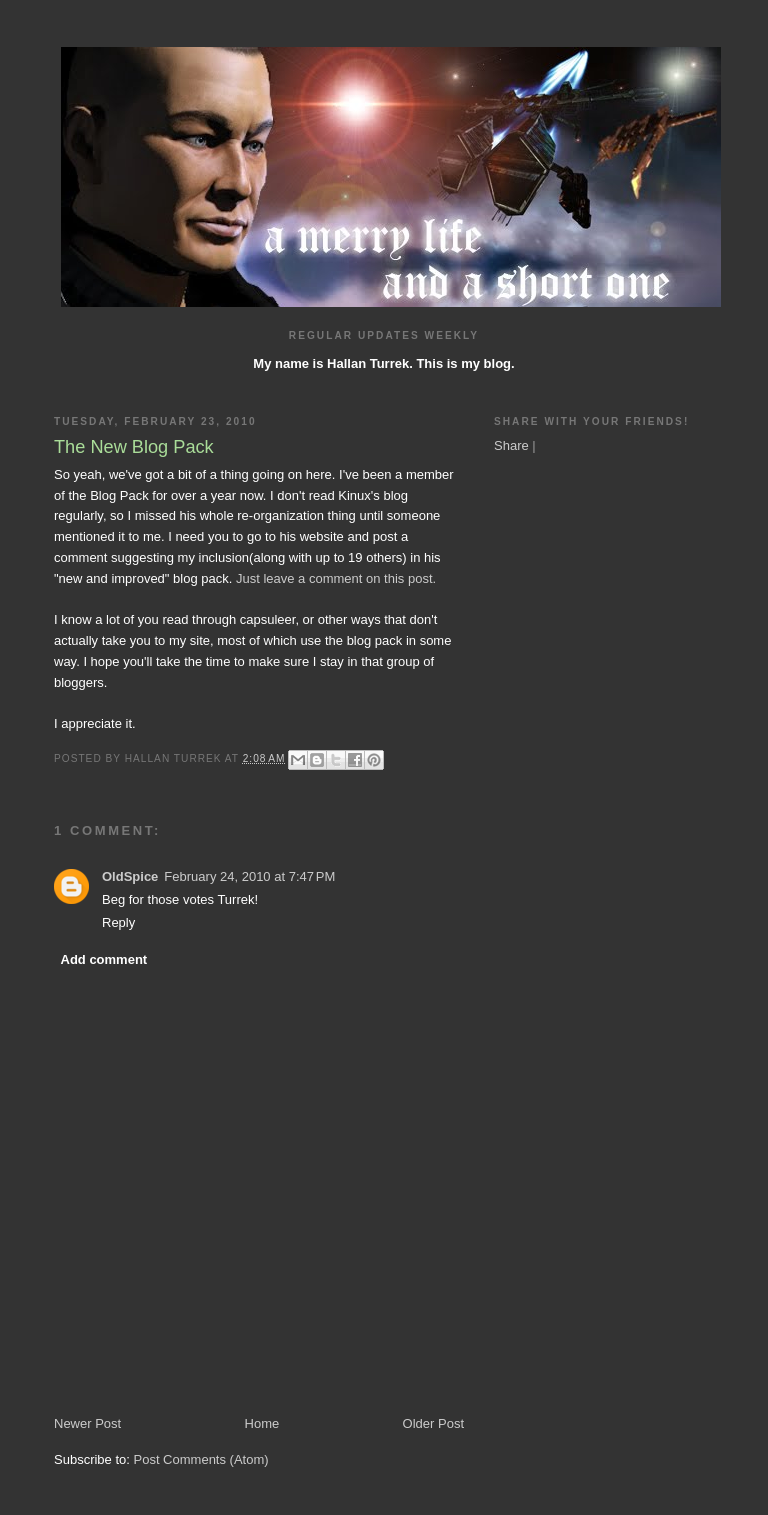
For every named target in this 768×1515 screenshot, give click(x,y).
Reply (118, 922)
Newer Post (87, 1423)
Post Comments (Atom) (201, 1459)
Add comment (104, 959)
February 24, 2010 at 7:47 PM (249, 876)
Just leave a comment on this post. (336, 578)
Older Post (433, 1423)
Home (262, 1423)
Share (511, 445)
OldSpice (130, 876)
